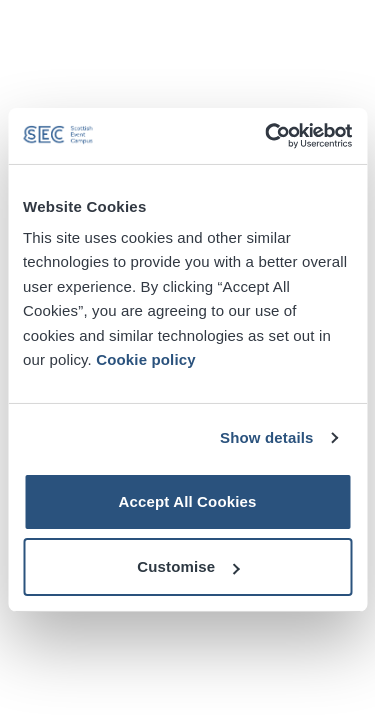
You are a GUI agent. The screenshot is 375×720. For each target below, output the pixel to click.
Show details (267, 437)
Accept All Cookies (187, 501)
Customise (188, 566)
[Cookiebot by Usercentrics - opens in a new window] (267, 136)
